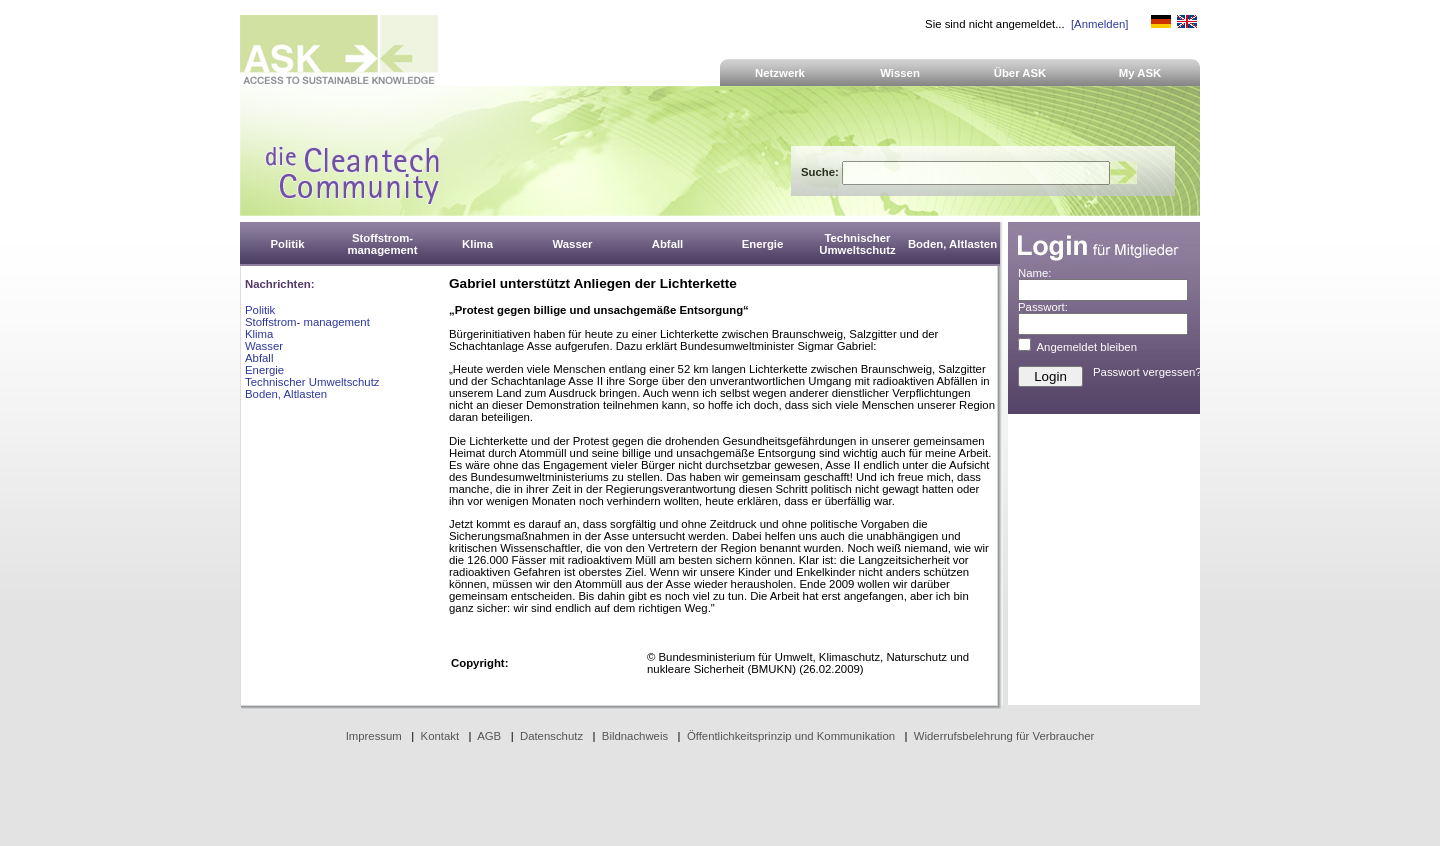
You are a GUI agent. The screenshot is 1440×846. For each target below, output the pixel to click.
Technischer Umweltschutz (312, 382)
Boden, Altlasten (286, 394)
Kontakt (440, 736)
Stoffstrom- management (307, 322)
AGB (489, 736)
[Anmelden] (1099, 24)
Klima (259, 334)
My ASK (1140, 73)
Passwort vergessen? (1147, 372)
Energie (264, 370)
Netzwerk (780, 73)
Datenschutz (551, 736)
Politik (260, 310)
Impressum (374, 736)
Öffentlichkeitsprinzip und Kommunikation (791, 736)
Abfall (259, 358)
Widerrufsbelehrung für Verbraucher (1004, 736)
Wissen (900, 73)
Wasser (264, 346)
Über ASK (1020, 73)
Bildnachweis (635, 736)
